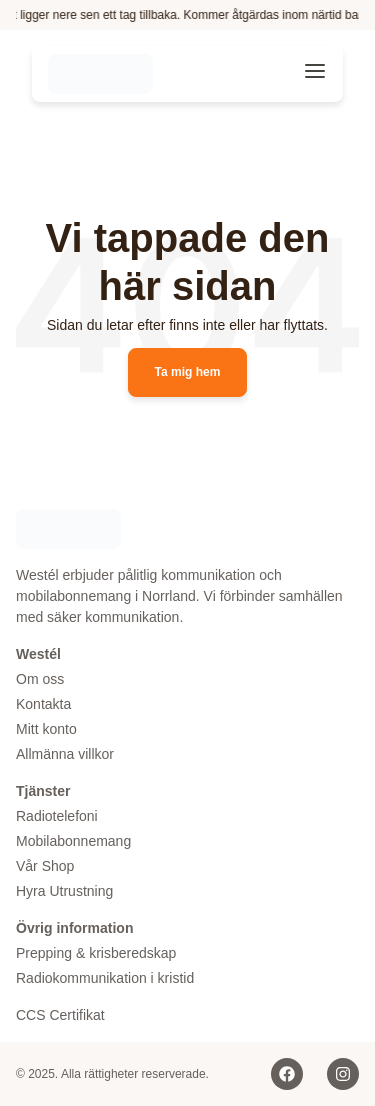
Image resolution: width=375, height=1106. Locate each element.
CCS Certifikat (60, 1015)
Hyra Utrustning (64, 891)
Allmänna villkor (65, 754)
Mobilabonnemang (73, 841)
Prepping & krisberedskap (96, 953)
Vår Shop (45, 866)
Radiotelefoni (57, 816)
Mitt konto (46, 729)
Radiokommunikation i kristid (105, 978)
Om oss (40, 679)
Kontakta (43, 704)
